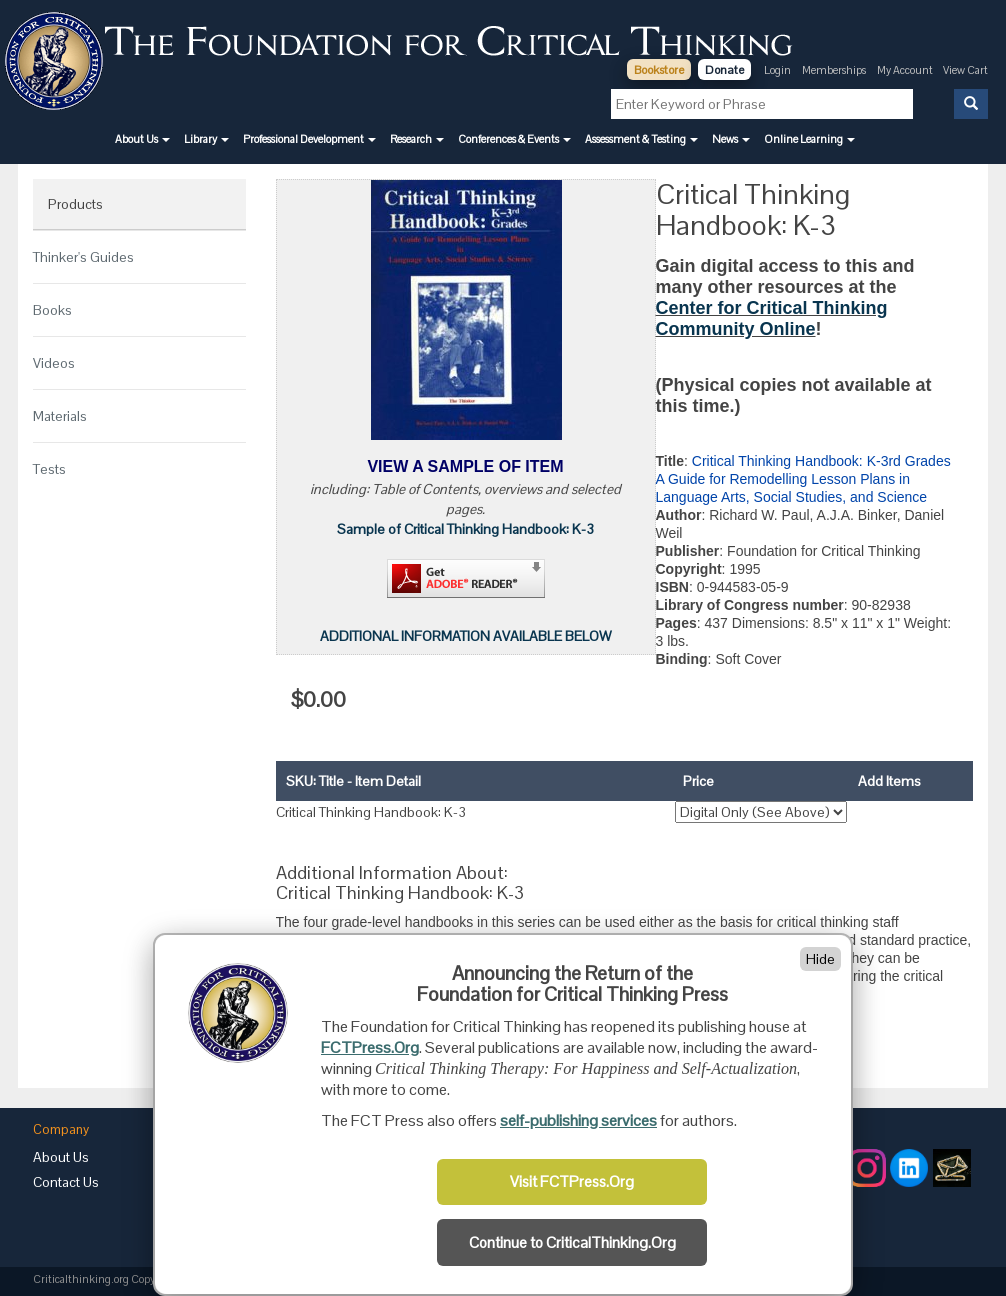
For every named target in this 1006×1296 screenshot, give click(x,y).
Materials (60, 416)
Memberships (834, 70)
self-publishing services (578, 1120)
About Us (61, 1157)
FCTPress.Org (370, 1047)
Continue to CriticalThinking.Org (572, 1243)
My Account (906, 70)
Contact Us (66, 1182)
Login (777, 70)
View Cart (965, 70)
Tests (49, 469)
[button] (142, 139)
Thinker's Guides (83, 257)
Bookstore (659, 70)
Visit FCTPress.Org (572, 1182)
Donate (724, 70)
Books (52, 310)
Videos (54, 363)
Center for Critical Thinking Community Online (772, 318)
